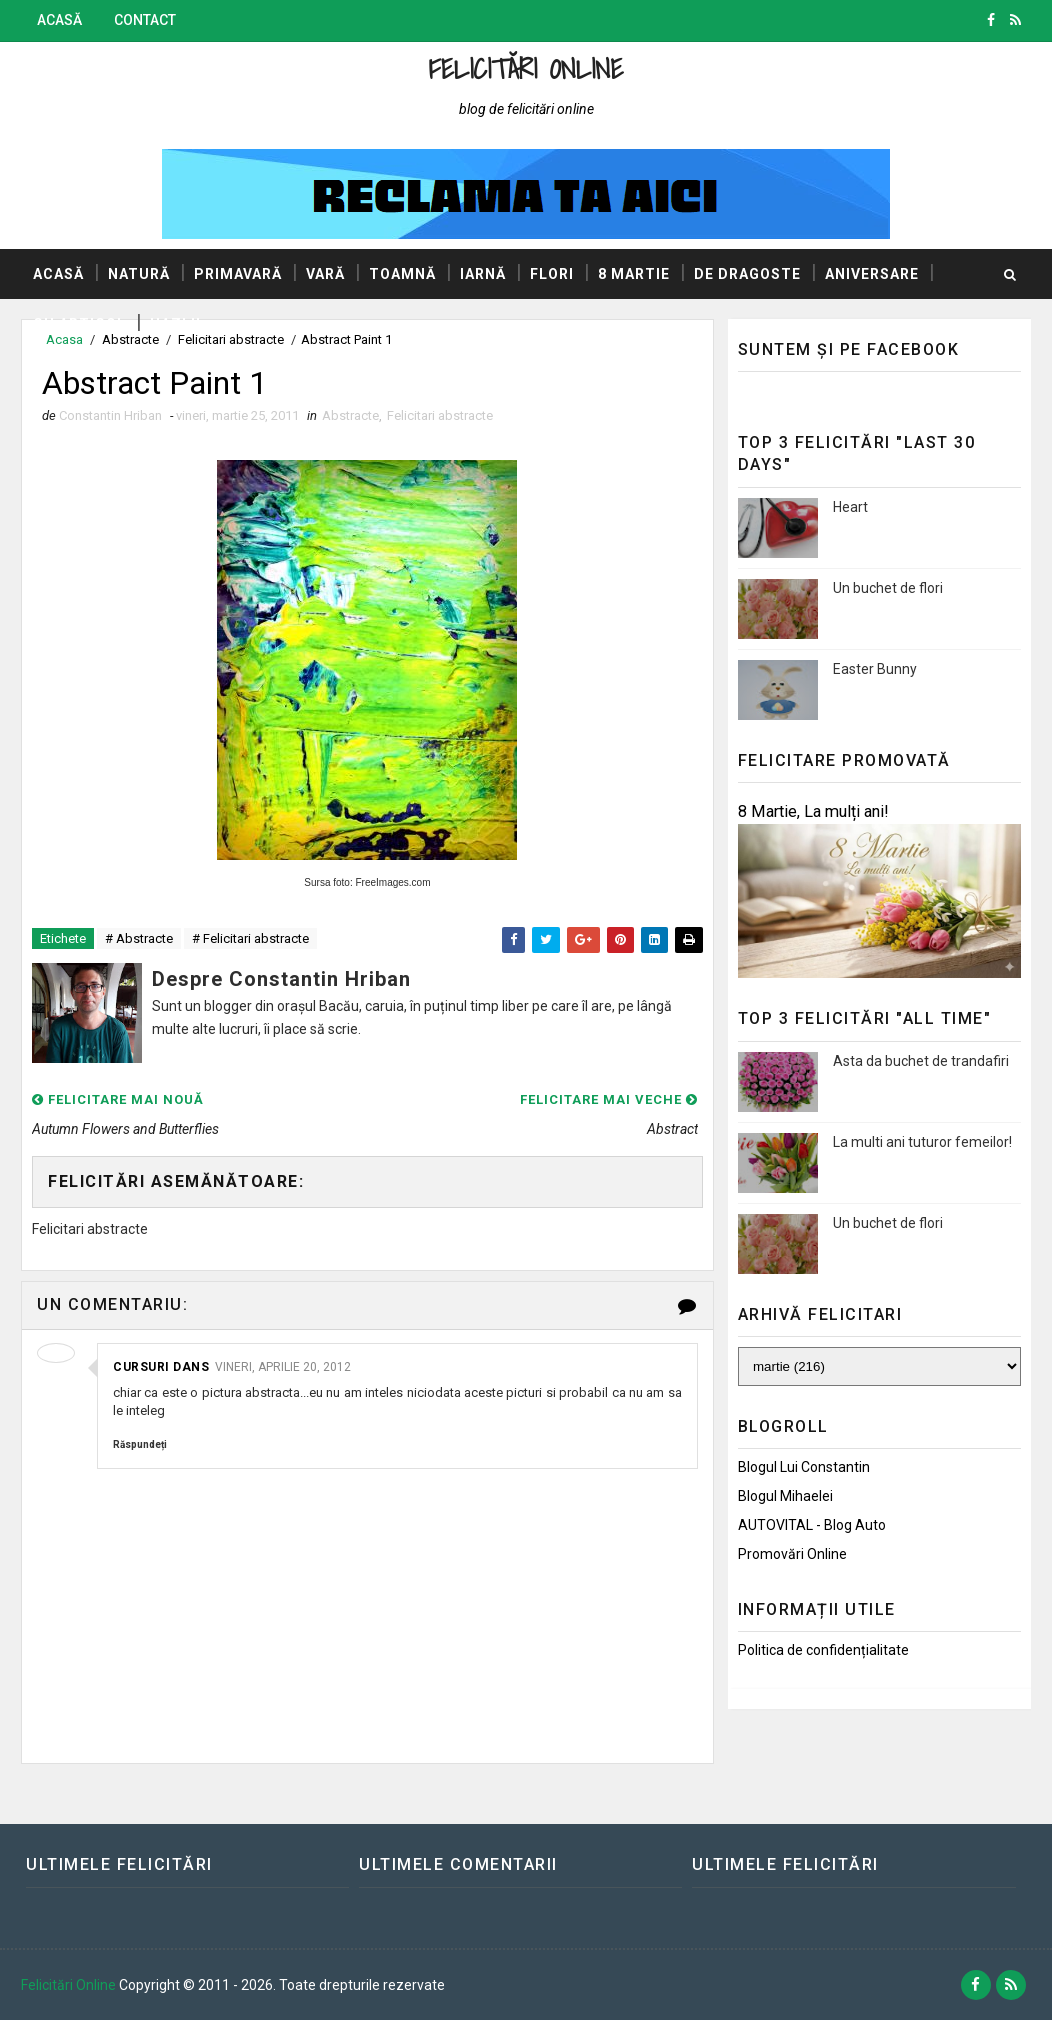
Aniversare (872, 274)
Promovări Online (792, 1554)
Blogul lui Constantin (804, 1467)
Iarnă (483, 274)
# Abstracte (139, 938)
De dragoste (747, 274)
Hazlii (175, 324)
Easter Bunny (875, 669)
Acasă (59, 20)
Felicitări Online (526, 68)
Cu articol (79, 324)
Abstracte (350, 415)
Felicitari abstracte (440, 415)
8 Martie (634, 274)
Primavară (238, 274)
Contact (145, 20)
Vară (325, 274)
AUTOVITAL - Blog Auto (812, 1525)
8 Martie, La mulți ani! (813, 811)
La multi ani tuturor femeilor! (922, 1142)
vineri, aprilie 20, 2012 (283, 1367)
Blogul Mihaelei (785, 1496)
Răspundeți (140, 1444)
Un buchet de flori (888, 588)
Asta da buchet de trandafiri (921, 1061)
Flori (552, 274)
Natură (139, 274)
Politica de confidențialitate (823, 1650)
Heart (850, 507)
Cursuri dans (161, 1367)
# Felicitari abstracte (250, 938)
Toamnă (402, 274)
